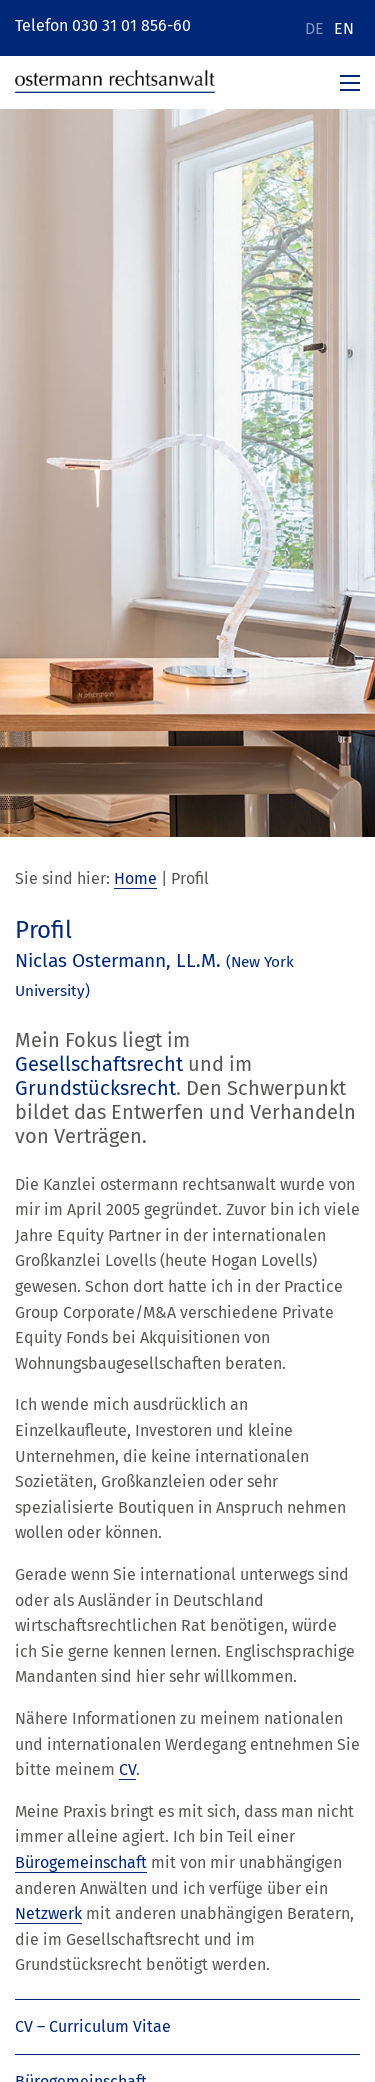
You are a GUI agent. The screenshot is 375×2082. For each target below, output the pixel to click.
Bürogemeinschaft (81, 1862)
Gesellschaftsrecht (99, 1064)
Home (135, 878)
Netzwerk (48, 1913)
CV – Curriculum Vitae (93, 2026)
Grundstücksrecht (95, 1088)
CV (127, 1769)
